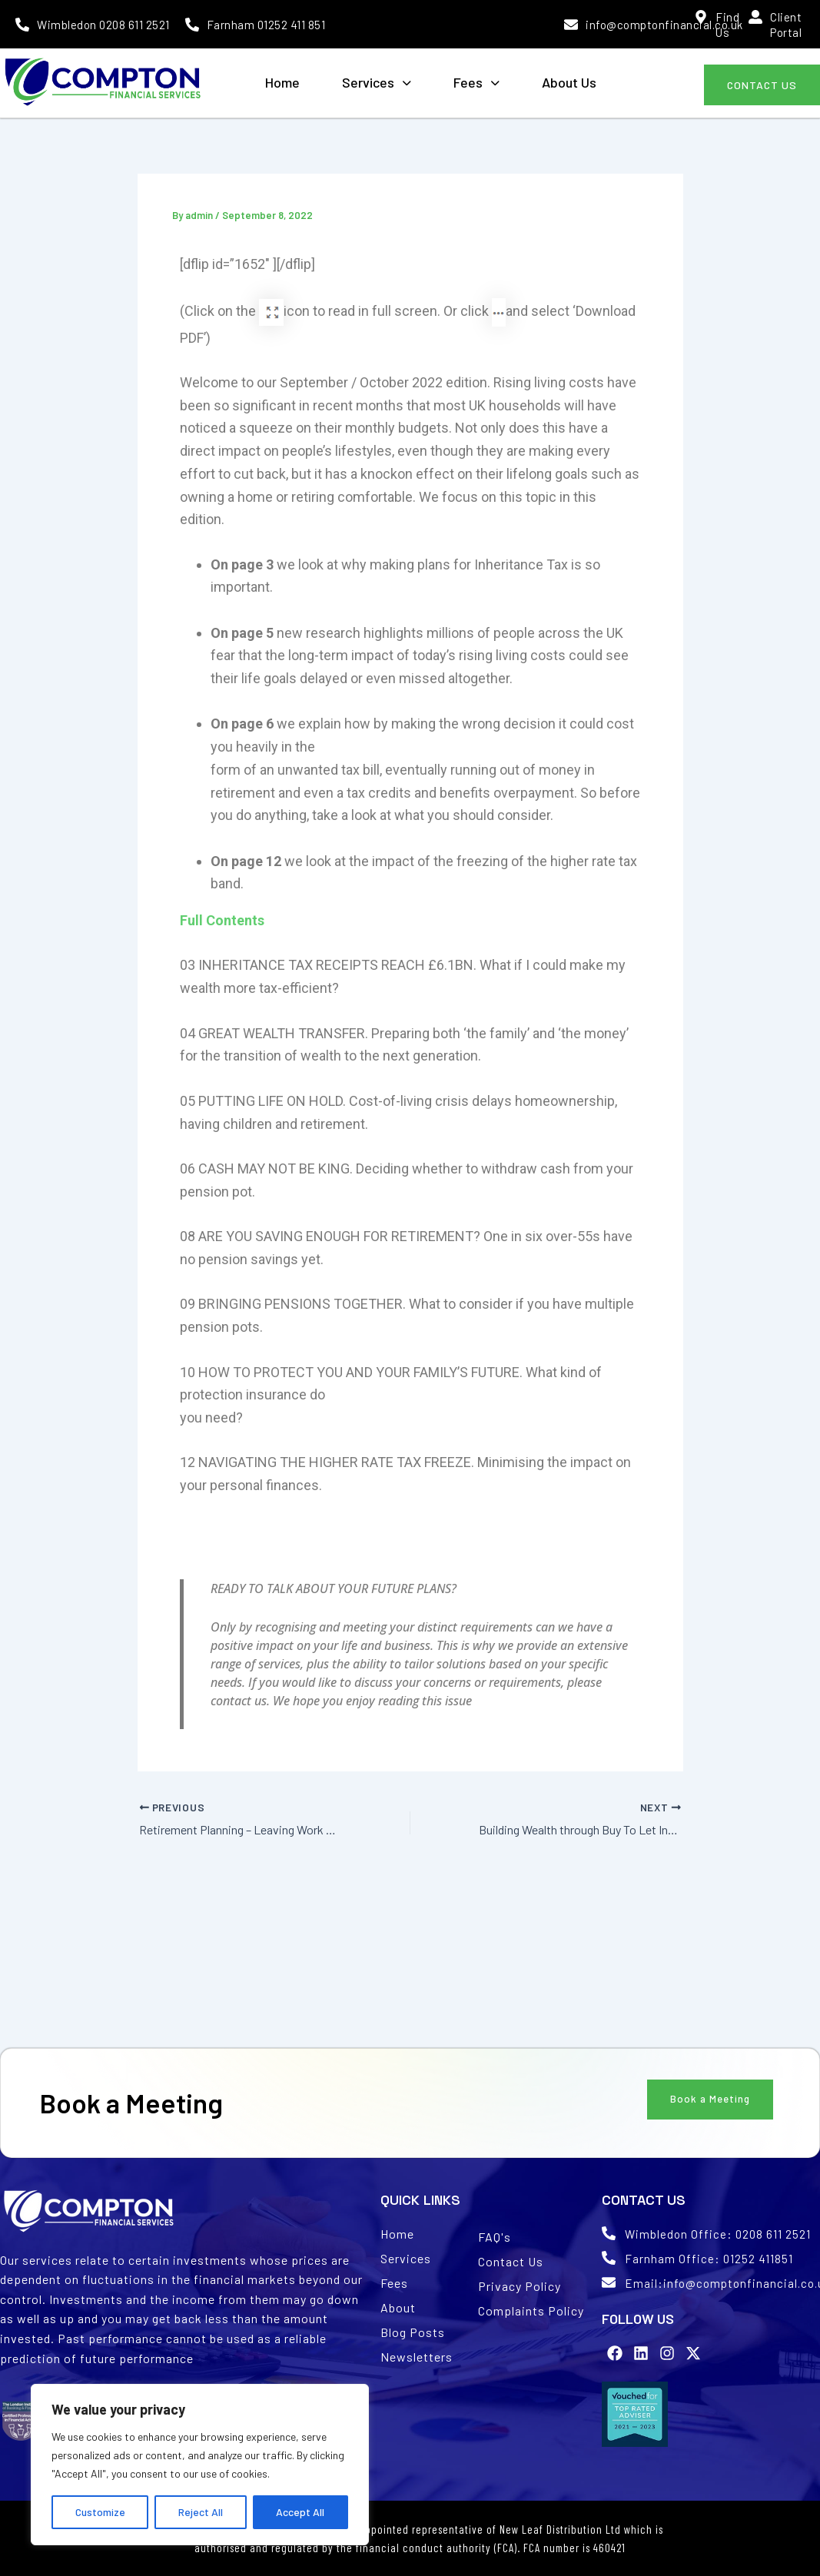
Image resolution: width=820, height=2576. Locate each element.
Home (282, 82)
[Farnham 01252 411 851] (192, 25)
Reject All (200, 2511)
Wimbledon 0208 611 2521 (103, 25)
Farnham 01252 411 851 (266, 25)
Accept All (300, 2511)
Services (376, 82)
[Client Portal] (755, 17)
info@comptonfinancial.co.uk (664, 25)
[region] (200, 2464)
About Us (569, 82)
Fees (476, 82)
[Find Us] (701, 17)
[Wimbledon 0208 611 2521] (22, 25)
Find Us (727, 24)
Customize (100, 2511)
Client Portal (786, 24)
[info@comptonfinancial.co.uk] (571, 25)
